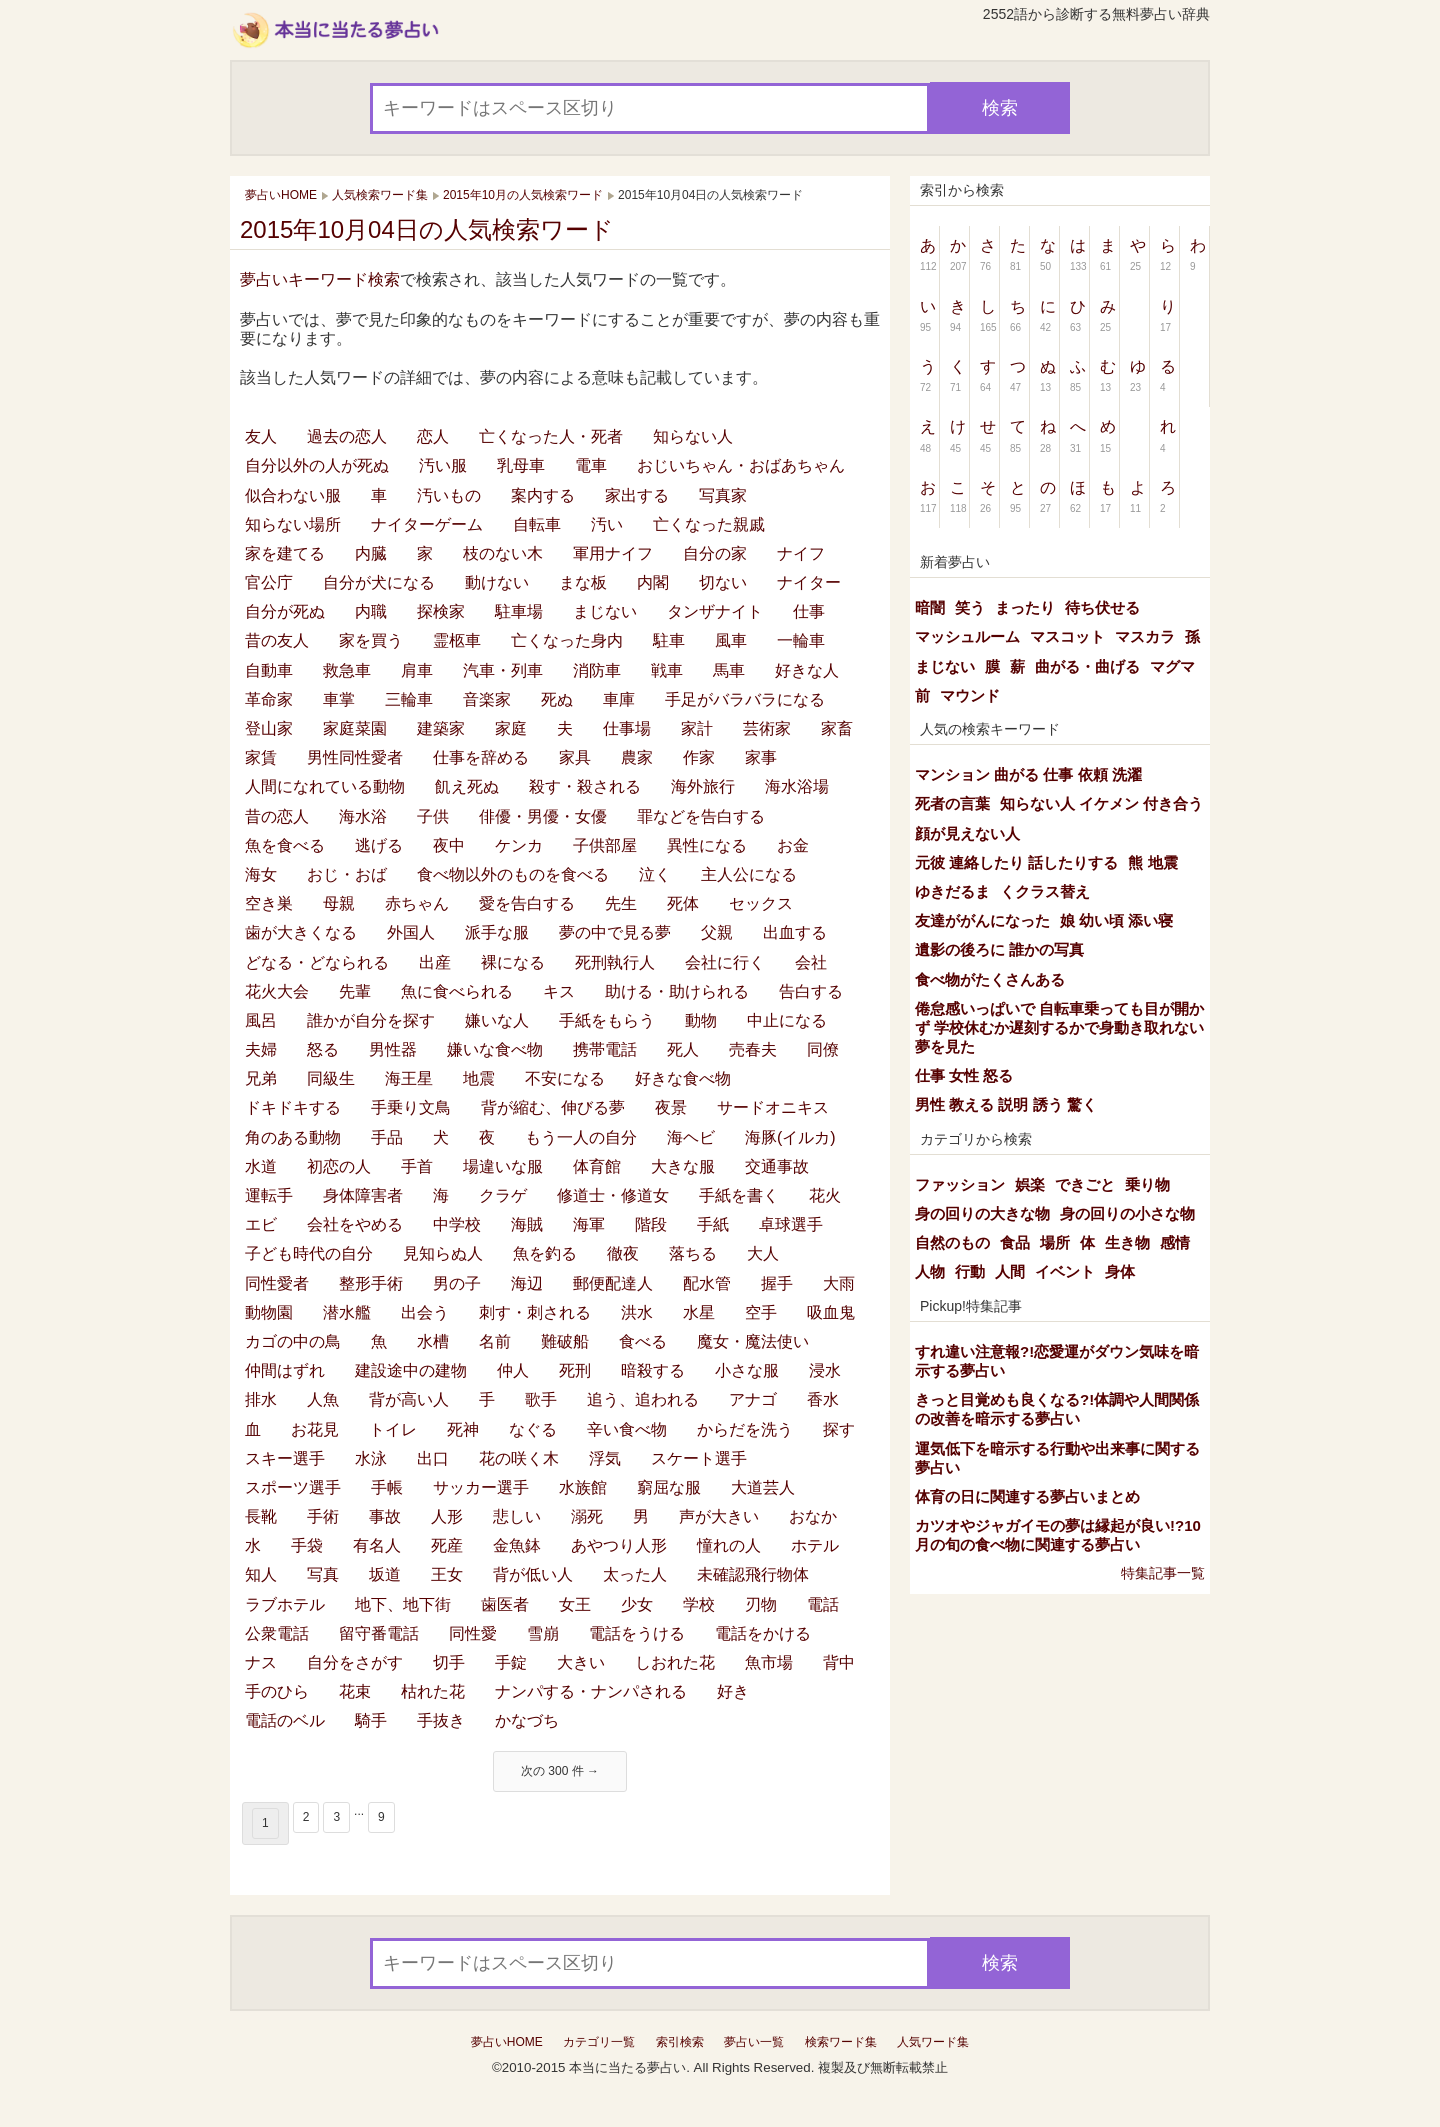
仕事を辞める (481, 757)
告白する (811, 991)
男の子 (457, 1283)
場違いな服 (503, 1166)
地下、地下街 (403, 1604)
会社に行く (725, 962)
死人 (683, 1049)
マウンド (970, 695)
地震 (479, 1078)
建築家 (441, 728)
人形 (447, 1516)
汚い (607, 524)
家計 (697, 728)
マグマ (1172, 666)
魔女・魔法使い (753, 1341)
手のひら (277, 1691)
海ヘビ (691, 1137)
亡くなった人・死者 (551, 436)
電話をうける (637, 1633)
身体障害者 (363, 1195)
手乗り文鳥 (411, 1107)
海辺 (527, 1283)
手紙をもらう (607, 1020)
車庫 (619, 699)
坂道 (385, 1574)
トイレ (393, 1429)
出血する (795, 932)
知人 (261, 1574)
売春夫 (753, 1049)
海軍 (589, 1224)
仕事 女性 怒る (964, 1075)
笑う (970, 607)
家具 (575, 757)
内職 (371, 611)
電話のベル (285, 1720)
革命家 (269, 699)
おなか (813, 1516)
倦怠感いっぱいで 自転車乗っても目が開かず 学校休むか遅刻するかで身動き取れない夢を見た (1059, 1027)
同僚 (823, 1049)
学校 (699, 1604)
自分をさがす (355, 1662)
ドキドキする (293, 1107)
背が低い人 (533, 1574)
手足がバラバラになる (745, 699)
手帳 (387, 1487)
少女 (637, 1604)
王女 (447, 1574)
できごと (1085, 1184)
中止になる (787, 1020)
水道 (261, 1166)
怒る (323, 1049)
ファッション (960, 1184)
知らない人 (693, 436)
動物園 (269, 1312)
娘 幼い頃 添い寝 (1116, 920)
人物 (930, 1271)
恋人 (433, 436)
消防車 (597, 670)
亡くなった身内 (567, 640)
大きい (581, 1662)
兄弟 (261, 1078)
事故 (385, 1516)
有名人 (377, 1545)
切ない (723, 582)
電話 (823, 1604)
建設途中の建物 (411, 1370)
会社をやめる (355, 1224)
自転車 (537, 524)
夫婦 (261, 1049)
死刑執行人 (615, 962)
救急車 (347, 670)
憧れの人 (729, 1545)
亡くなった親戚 (709, 524)
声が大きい (719, 1516)
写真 (323, 1574)
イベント (1065, 1271)
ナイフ (801, 553)
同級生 (331, 1078)
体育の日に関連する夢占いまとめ (1027, 1496)
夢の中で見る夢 (615, 932)
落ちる (693, 1253)
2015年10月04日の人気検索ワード (427, 229)
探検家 (441, 611)
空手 (761, 1312)
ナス (261, 1662)
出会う (425, 1312)
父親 (717, 932)
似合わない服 (293, 495)
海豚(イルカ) (790, 1137)
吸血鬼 (831, 1312)
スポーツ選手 (293, 1487)
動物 (701, 1020)
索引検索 (680, 2042)
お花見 (315, 1429)
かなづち (527, 1720)
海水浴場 (797, 786)
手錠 (511, 1662)
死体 (683, 903)
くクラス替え (1045, 891)
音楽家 (487, 699)
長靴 (261, 1516)
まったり (1025, 607)
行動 (970, 1271)
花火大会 (277, 991)
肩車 (417, 670)
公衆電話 (277, 1633)
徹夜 (623, 1253)
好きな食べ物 (683, 1078)
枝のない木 (503, 553)
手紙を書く (739, 1195)
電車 (591, 465)
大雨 (839, 1283)
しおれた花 (675, 1662)
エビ (261, 1224)
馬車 (729, 670)
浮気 (605, 1458)
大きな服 (683, 1166)
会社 (811, 962)
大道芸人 (763, 1487)
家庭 (511, 728)
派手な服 (497, 932)
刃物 (761, 1604)
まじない (605, 611)
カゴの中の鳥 (293, 1341)
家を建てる (285, 553)
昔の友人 (277, 640)
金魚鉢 (517, 1545)
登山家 (269, 728)
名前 (495, 1341)
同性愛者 (277, 1283)
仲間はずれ (285, 1370)
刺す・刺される (535, 1312)
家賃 (261, 757)
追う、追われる (643, 1399)
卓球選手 (791, 1224)
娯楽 (1030, 1184)
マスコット (1067, 636)
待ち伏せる (1102, 607)
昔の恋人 (277, 816)
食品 (1015, 1242)
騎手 (371, 1720)
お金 (793, 845)
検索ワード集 (841, 2042)
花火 (825, 1195)
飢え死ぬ (467, 786)
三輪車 (409, 699)
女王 (575, 1604)
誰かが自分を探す (371, 1020)
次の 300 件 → (560, 1771)
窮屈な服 (669, 1487)
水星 (699, 1312)
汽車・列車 (503, 670)
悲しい (517, 1516)
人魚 (323, 1399)
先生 (621, 903)
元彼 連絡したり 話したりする (1016, 862)
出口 (433, 1458)
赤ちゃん (417, 903)
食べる (643, 1341)
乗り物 (1147, 1184)
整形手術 (371, 1283)
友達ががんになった (982, 920)
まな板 (583, 582)
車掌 (339, 699)
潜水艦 (347, 1312)
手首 (417, 1166)
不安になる (565, 1078)
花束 (355, 1691)
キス (559, 991)
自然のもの (952, 1242)
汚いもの (449, 495)
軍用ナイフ (613, 553)
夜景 (671, 1107)
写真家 (723, 495)
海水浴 (363, 816)
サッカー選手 (481, 1487)
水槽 (433, 1341)
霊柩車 (457, 640)
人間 (1010, 1271)
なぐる (533, 1429)
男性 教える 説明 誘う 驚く (1006, 1104)
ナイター (809, 582)
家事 (761, 757)
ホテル (815, 1545)
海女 (261, 874)
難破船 (565, 1341)
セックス (761, 903)
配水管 (707, 1283)
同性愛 (473, 1633)
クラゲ (503, 1195)
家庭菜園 (355, 728)
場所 (1055, 1242)
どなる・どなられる (317, 962)
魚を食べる (285, 845)
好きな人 (807, 670)
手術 (323, 1516)
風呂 (261, 1020)
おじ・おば (347, 874)
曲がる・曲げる (1087, 666)
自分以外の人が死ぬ (317, 465)
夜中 (449, 845)
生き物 (1127, 1242)
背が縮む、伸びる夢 (553, 1107)
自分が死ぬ (285, 611)
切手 (449, 1662)
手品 (387, 1137)
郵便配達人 (613, 1283)
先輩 (355, 991)
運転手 (269, 1195)
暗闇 (930, 607)
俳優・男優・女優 (543, 816)
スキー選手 (285, 1458)
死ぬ (557, 699)
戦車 (667, 670)
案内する (543, 495)
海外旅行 (703, 786)
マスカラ (1145, 636)
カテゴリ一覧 (599, 2042)
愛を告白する (527, 903)
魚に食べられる (457, 991)
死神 (463, 1429)
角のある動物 (293, 1137)
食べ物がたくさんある (990, 979)
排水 (261, 1399)
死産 (447, 1545)
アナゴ (753, 1399)
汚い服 (443, 465)
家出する (637, 495)
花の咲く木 (519, 1458)
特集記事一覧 (1163, 1573)
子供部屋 (605, 845)
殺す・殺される (585, 786)
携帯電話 (605, 1049)
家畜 (837, 728)
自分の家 (715, 553)
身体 (1120, 1271)
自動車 (269, 670)
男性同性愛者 (355, 757)
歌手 (541, 1399)
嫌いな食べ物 (495, 1049)
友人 (261, 436)
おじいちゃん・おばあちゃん (741, 465)
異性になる (707, 845)
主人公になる (749, 874)
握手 (777, 1283)
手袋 (307, 1545)
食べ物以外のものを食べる (513, 874)
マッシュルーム (967, 636)
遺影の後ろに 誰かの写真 (999, 949)
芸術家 (767, 728)
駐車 (669, 640)
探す (839, 1429)
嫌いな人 (497, 1020)
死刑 (575, 1370)
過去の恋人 (347, 436)
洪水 (637, 1312)
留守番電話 (379, 1633)
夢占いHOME (507, 2042)
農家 (637, 757)
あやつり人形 (619, 1545)
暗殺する (653, 1370)
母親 (339, 903)
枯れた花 (433, 1691)
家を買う (371, 640)
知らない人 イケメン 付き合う (1101, 803)
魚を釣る (545, 1253)
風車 (731, 640)
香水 (823, 1399)
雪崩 (543, 1633)
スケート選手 (699, 1458)
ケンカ (519, 845)
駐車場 (519, 611)
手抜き (441, 1720)
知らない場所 (293, 524)
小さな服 (747, 1370)
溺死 (587, 1516)
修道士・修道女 (613, 1195)
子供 (433, 816)
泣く (655, 874)
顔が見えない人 (967, 833)
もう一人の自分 (581, 1137)
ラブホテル (285, 1604)
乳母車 (521, 465)
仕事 (809, 611)
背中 (839, 1662)
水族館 (583, 1487)
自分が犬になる (379, 582)
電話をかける (763, 1633)
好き (733, 1691)
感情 (1175, 1242)
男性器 (393, 1049)
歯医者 (505, 1604)
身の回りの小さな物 (1127, 1213)
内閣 (653, 582)
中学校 (457, 1224)
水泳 (371, 1458)
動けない (497, 582)
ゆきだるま (952, 891)
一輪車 (801, 640)
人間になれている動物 (325, 786)
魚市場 (769, 1662)
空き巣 (269, 903)
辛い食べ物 (627, 1429)
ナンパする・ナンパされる (591, 1691)
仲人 (513, 1370)
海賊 (527, 1224)
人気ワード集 (933, 2042)
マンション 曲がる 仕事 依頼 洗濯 (1028, 774)
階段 (651, 1224)
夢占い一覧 (754, 2042)
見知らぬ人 (443, 1253)
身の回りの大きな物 (982, 1213)
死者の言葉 (952, 803)
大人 (763, 1253)
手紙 (713, 1224)
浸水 (825, 1370)
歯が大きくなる (301, 932)
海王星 (409, 1078)
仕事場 (627, 728)
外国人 (411, 932)
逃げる (379, 845)
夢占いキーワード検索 (320, 279)
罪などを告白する (701, 816)
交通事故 (777, 1166)
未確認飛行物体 (753, 1574)
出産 (435, 962)
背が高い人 (409, 1399)
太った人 (635, 1574)
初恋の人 (339, 1166)
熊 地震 (1152, 862)
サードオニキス (773, 1107)
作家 (699, 757)
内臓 (371, 553)
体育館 (597, 1166)
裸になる (513, 962)
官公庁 (269, 582)
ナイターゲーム (427, 524)
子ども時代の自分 (309, 1253)
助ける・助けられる (677, 991)
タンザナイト (715, 611)
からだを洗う (745, 1429)
